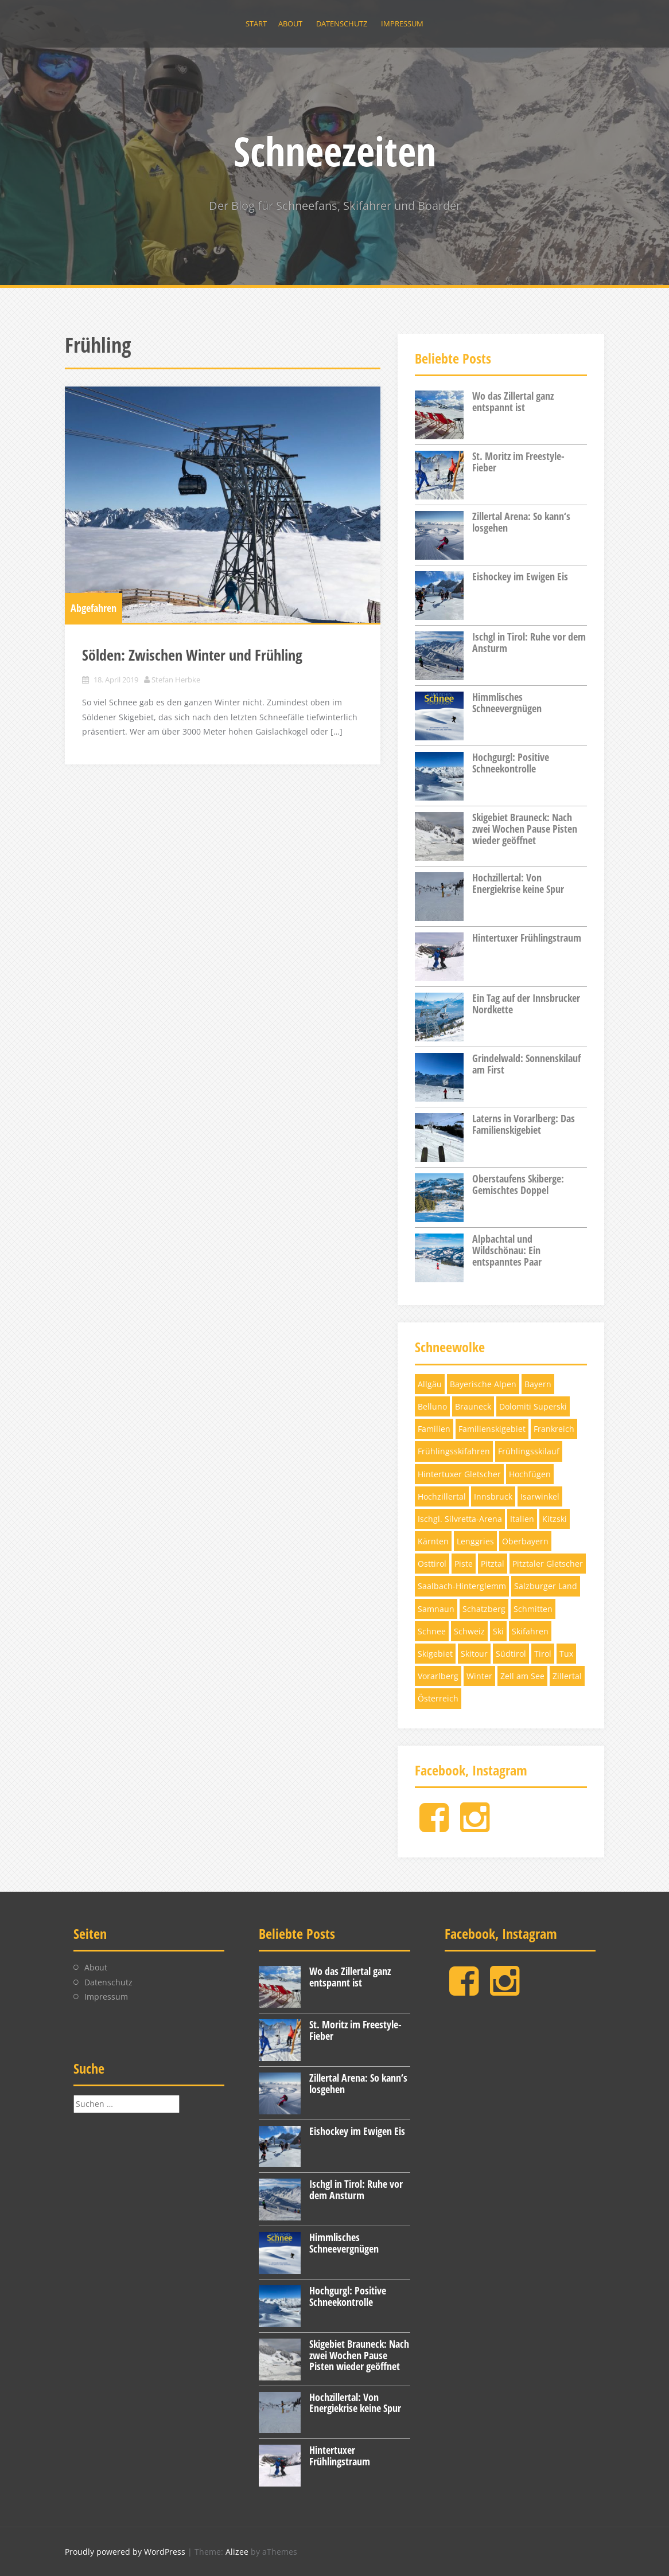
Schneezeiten (335, 150)
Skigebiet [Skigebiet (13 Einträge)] (435, 1653)
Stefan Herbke (175, 679)
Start (256, 23)
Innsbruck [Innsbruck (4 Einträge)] (493, 1496)
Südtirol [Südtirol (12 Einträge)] (511, 1653)
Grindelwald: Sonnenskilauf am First (526, 1063)
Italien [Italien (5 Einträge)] (522, 1518)
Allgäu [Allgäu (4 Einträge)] (430, 1384)
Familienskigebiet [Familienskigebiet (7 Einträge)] (492, 1428)
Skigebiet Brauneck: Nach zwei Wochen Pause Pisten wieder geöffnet (524, 828)
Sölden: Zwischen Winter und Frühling (192, 655)
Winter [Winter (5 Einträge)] (479, 1676)
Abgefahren (93, 608)
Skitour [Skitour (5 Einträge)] (474, 1653)
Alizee (236, 2551)
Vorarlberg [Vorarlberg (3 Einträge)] (438, 1676)
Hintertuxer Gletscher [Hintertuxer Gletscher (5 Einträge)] (459, 1474)
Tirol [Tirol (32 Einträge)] (542, 1653)
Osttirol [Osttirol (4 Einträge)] (432, 1563)
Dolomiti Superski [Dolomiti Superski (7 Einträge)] (533, 1406)
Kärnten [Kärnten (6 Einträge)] (433, 1541)
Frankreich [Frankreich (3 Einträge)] (554, 1428)
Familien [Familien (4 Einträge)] (434, 1428)
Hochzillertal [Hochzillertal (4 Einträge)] (442, 1496)
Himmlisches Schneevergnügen (507, 702)
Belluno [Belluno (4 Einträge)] (432, 1406)
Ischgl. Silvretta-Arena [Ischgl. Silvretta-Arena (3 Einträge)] (460, 1518)
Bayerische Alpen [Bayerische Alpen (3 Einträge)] (483, 1384)
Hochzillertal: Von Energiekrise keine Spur (518, 883)
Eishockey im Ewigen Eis (520, 576)
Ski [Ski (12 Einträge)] (498, 1631)
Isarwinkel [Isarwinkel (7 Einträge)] (539, 1496)
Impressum (402, 23)
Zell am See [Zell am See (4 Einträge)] (522, 1676)
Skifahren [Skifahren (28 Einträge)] (530, 1631)
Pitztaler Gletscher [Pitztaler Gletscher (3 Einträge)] (547, 1563)
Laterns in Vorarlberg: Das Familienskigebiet (523, 1124)
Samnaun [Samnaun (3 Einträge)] (436, 1608)
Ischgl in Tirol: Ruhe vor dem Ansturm (529, 642)
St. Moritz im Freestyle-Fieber (518, 461)
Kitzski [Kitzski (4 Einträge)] (554, 1518)
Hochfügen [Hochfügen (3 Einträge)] (530, 1474)
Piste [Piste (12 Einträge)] (463, 1563)
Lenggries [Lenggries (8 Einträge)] (475, 1541)
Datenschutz (341, 23)
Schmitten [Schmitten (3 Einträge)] (533, 1608)
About (290, 23)
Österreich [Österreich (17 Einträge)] (438, 1698)
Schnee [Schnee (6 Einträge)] (432, 1631)
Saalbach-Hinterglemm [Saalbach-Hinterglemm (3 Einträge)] (462, 1585)
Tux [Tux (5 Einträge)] (566, 1653)
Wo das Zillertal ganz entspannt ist (513, 401)
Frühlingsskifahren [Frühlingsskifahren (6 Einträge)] (454, 1451)
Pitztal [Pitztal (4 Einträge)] (492, 1563)
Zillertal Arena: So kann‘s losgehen (521, 521)
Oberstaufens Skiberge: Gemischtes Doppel (518, 1184)
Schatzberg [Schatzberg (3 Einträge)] (483, 1608)
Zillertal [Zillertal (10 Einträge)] (567, 1676)
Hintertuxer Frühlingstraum (526, 937)
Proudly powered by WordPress (125, 2551)
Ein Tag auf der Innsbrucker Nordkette (526, 1003)
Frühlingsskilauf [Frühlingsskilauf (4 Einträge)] (528, 1451)
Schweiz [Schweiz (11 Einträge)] (469, 1631)
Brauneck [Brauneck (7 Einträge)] (473, 1406)
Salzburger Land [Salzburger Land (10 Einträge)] (545, 1585)
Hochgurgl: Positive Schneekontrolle (510, 762)
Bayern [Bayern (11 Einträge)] (537, 1384)
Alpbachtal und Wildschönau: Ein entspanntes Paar (507, 1250)
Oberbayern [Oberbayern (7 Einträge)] (525, 1541)
